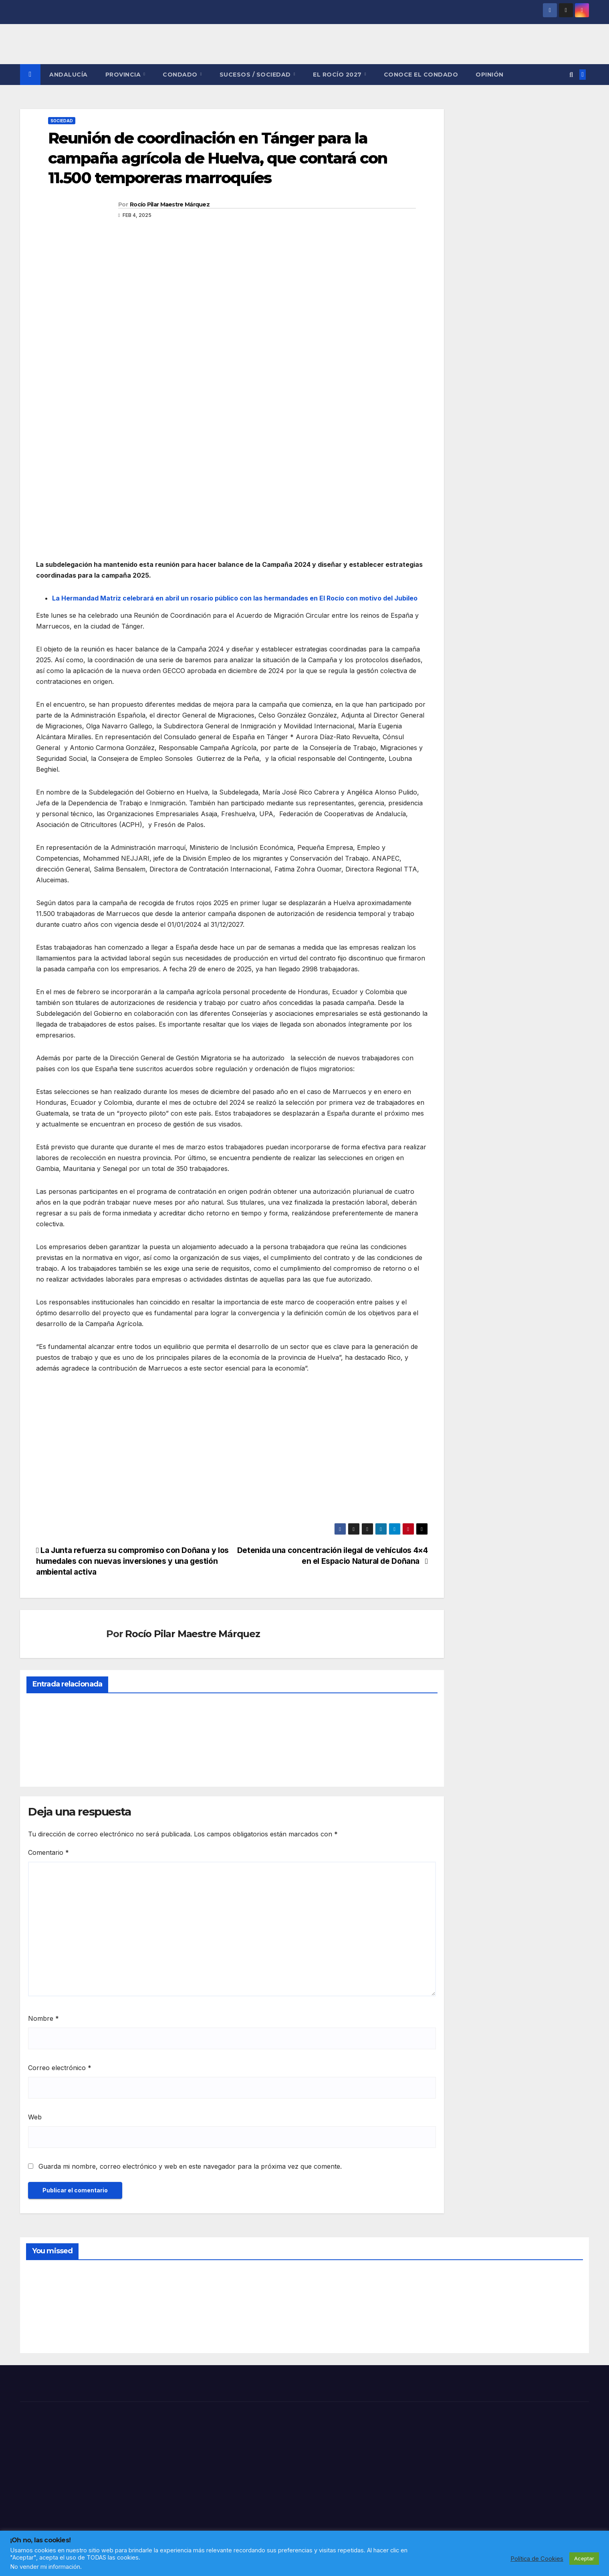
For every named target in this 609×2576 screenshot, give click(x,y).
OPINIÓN (490, 74)
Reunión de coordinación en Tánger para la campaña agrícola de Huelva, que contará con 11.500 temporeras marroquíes (217, 158)
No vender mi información (45, 2566)
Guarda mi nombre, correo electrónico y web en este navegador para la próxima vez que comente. (190, 2166)
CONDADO (181, 74)
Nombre (43, 2018)
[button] (571, 75)
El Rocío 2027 (338, 74)
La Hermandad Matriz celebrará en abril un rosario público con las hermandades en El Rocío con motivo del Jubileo (234, 598)
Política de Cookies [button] (536, 2558)
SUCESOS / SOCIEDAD (256, 74)
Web (35, 2117)
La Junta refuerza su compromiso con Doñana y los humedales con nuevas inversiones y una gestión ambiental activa (132, 1561)
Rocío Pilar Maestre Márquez (170, 204)
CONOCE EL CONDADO (421, 74)
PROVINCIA (124, 74)
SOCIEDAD (61, 120)
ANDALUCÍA (68, 74)
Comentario (48, 1852)
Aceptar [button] (584, 2558)
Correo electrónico (59, 2068)
